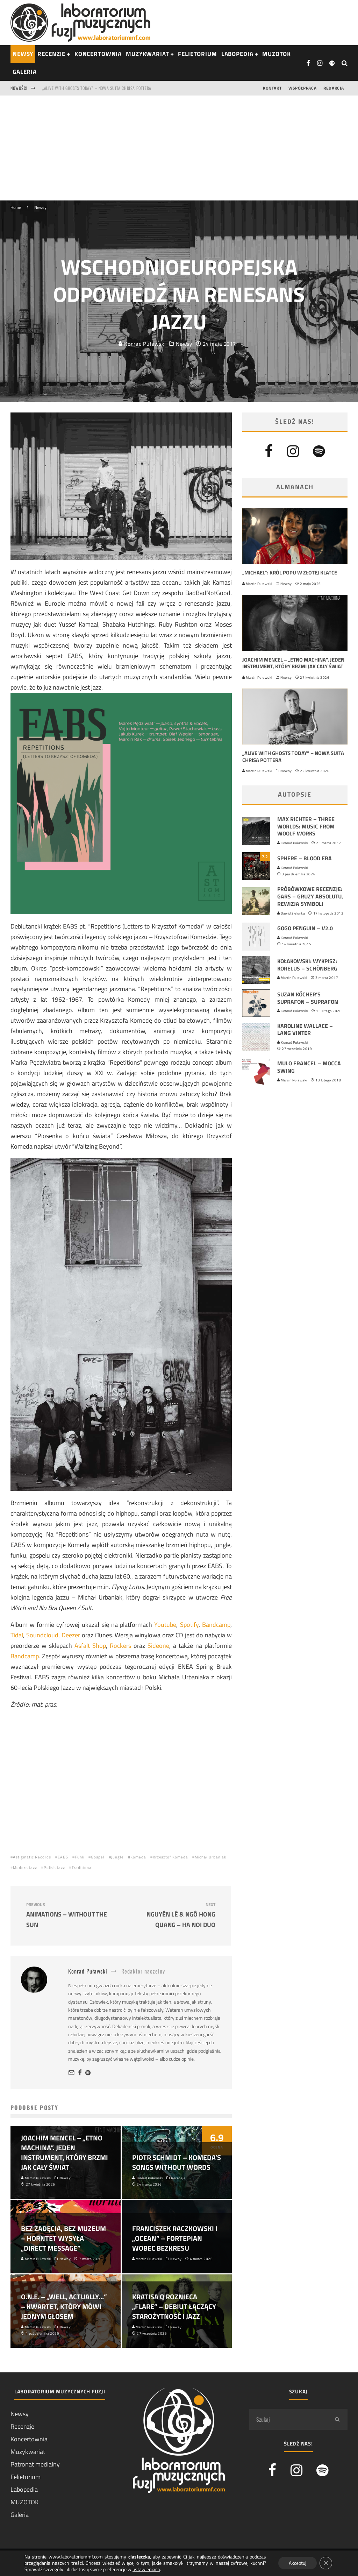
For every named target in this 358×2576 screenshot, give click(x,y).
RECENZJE (51, 53)
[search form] (288, 2419)
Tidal (16, 1635)
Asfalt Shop (90, 1645)
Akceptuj (297, 2563)
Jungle (117, 1857)
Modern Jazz (25, 1867)
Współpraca (302, 88)
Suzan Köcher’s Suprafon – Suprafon (307, 998)
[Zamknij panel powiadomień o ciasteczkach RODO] (326, 2563)
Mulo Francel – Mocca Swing (309, 1067)
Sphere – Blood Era (304, 858)
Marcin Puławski (257, 583)
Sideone (158, 1645)
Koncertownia (98, 53)
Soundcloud (42, 1635)
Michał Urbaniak (210, 1857)
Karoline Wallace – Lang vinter (305, 1029)
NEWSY (23, 53)
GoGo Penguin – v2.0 (305, 928)
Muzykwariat (147, 53)
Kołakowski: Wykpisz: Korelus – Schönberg (307, 965)
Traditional (82, 1867)
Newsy (184, 343)
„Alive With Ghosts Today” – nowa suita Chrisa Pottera (293, 756)
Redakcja (333, 88)
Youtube (165, 1624)
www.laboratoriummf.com (76, 2556)
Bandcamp (216, 1624)
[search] (337, 2419)
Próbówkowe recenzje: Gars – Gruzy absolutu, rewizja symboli (310, 896)
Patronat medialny (35, 2464)
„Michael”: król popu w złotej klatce (289, 573)
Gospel (98, 1857)
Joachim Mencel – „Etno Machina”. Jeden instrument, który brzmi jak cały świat (119, 88)
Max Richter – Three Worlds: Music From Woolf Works (306, 826)
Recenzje (22, 2426)
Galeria (25, 71)
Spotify (189, 1624)
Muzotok (276, 53)
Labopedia (237, 53)
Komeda (138, 1857)
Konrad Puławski (142, 344)
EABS (63, 1857)
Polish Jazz (54, 1867)
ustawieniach (146, 2569)
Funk (79, 1857)
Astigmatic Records (32, 1857)
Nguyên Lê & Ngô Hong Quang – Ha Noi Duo (170, 1916)
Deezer (71, 1635)
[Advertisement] (179, 148)
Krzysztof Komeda (170, 1857)
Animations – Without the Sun (70, 1916)
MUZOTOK (24, 2502)
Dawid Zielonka (291, 913)
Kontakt (272, 88)
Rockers (120, 1645)
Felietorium (197, 53)
